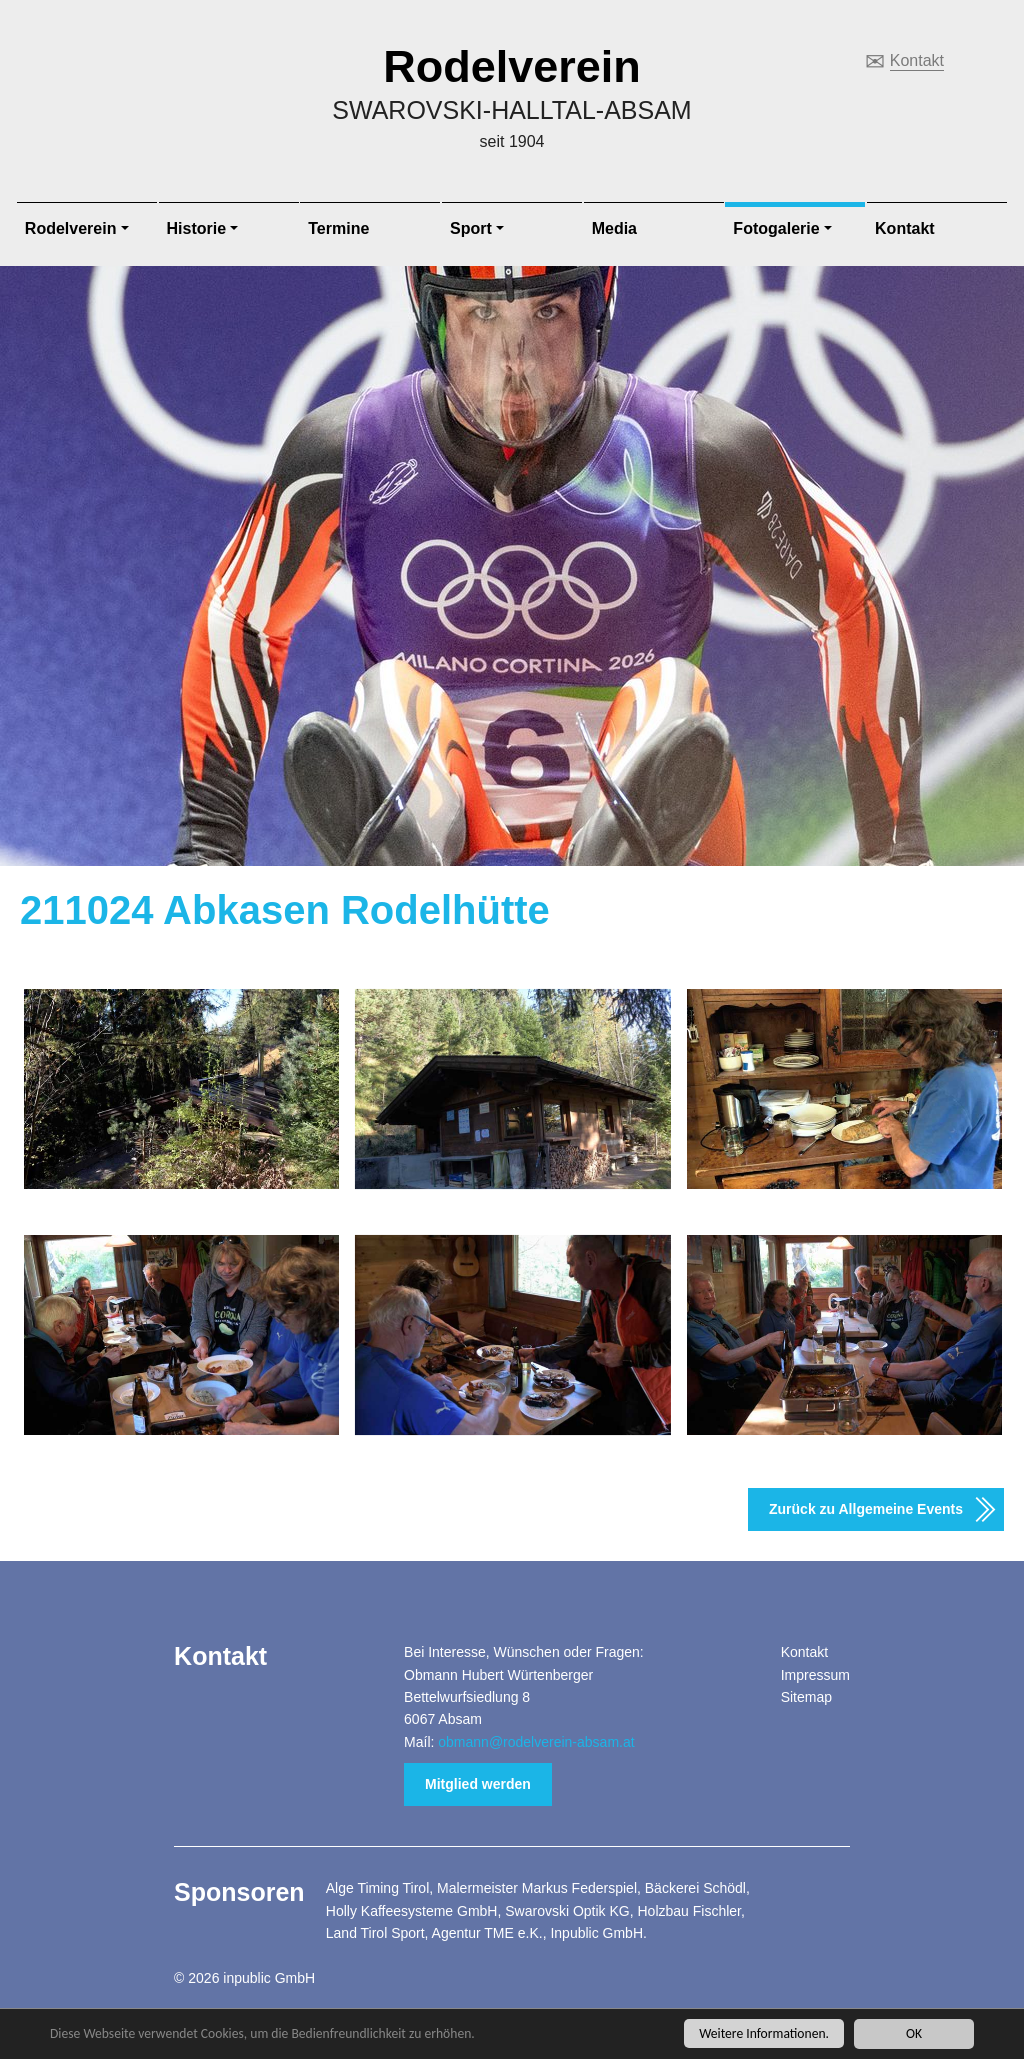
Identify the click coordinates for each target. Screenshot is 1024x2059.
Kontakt (917, 60)
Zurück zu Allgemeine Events (866, 1509)
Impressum (815, 1675)
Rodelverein (512, 66)
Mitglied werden (478, 1784)
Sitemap (806, 1697)
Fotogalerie (776, 228)
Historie (197, 228)
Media (614, 228)
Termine (338, 228)
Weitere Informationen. (764, 2034)
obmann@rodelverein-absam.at (536, 1742)
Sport (471, 228)
